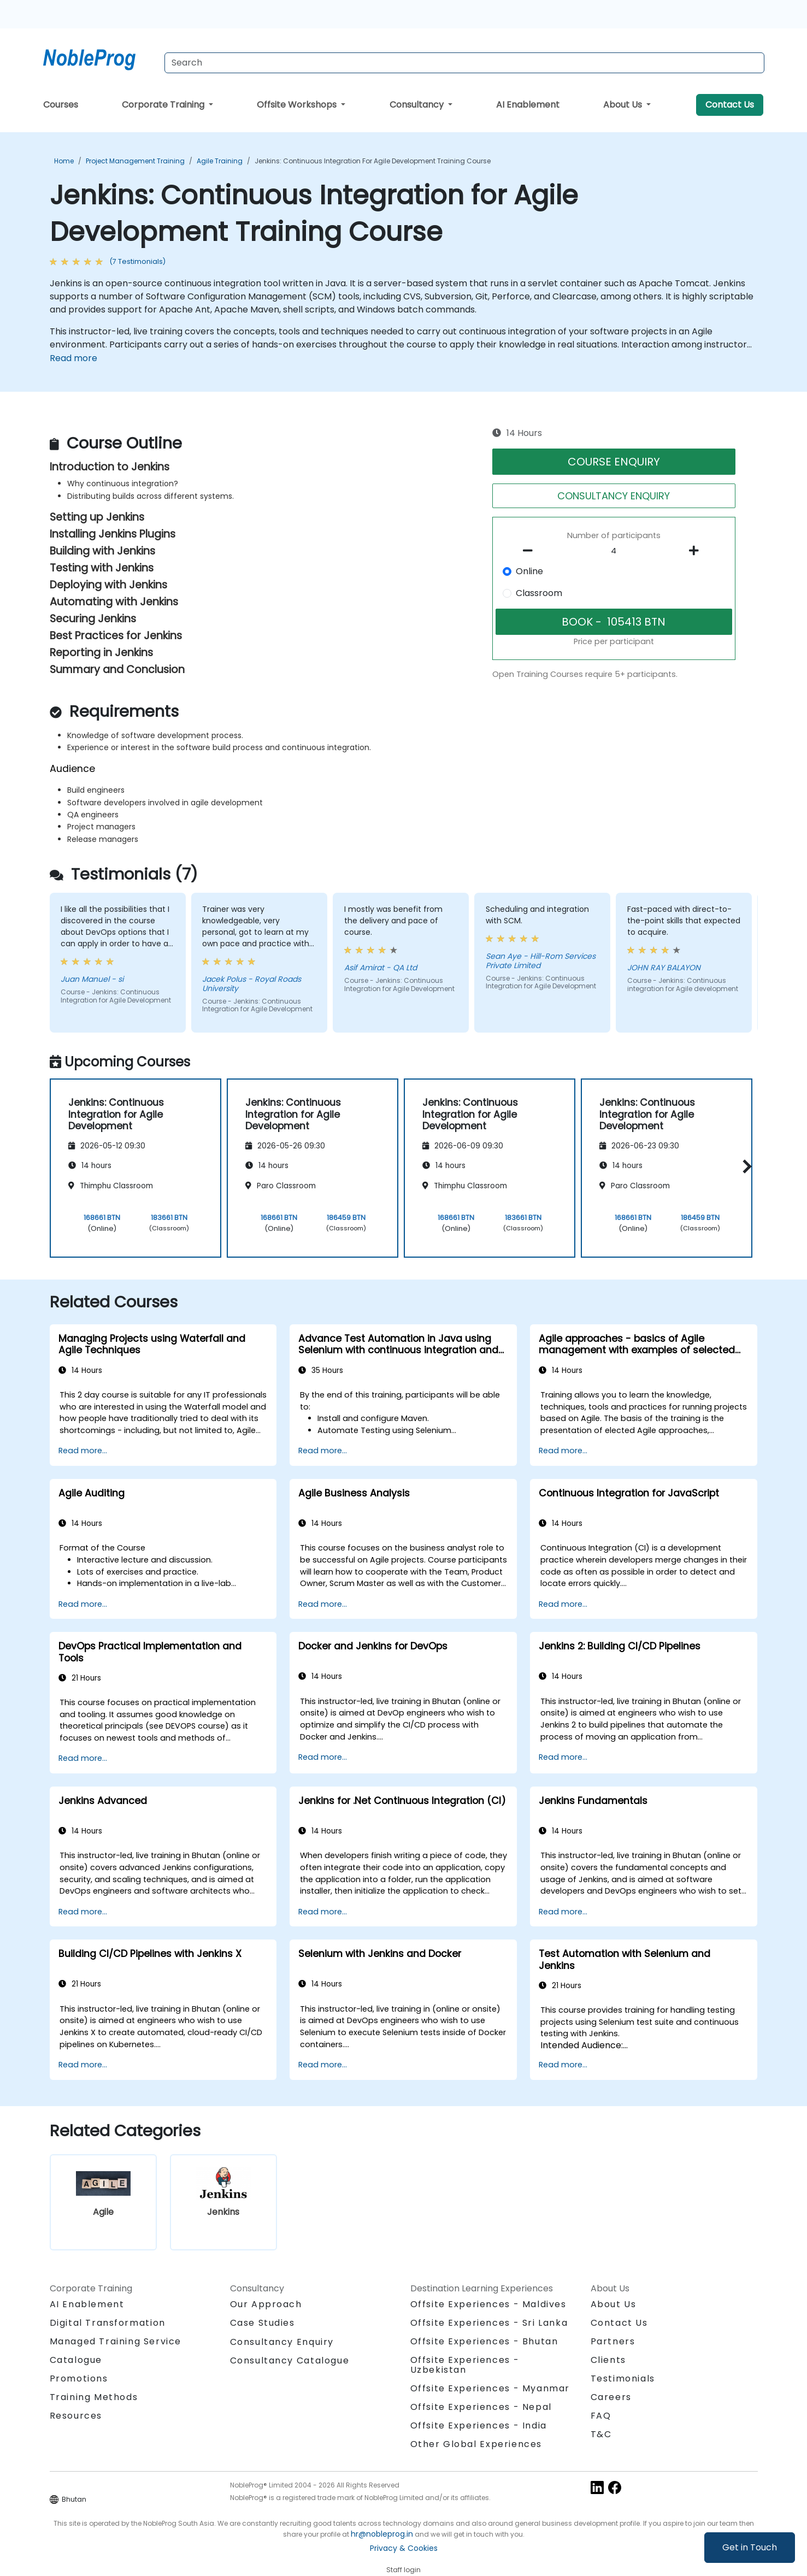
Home (64, 161)
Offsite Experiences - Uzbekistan (465, 2365)
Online (529, 571)
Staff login (403, 2569)
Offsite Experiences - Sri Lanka (489, 2322)
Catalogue (76, 2360)
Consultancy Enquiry (282, 2342)
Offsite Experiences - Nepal (481, 2407)
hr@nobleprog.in (382, 2533)
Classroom (539, 593)
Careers (611, 2397)
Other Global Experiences (476, 2444)
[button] (744, 1166)
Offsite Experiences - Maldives (488, 2304)
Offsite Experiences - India (478, 2425)
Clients (608, 2360)
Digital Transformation (108, 2322)
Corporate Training (164, 104)
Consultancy (418, 104)
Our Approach (266, 2304)
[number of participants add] (697, 550)
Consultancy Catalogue (290, 2360)
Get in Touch (749, 2547)
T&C (601, 2434)
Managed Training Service (115, 2341)
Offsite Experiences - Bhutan (484, 2341)
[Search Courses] (464, 62)
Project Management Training (135, 161)
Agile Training (220, 161)
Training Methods (94, 2397)
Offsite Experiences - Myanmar (490, 2388)
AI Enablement (527, 104)
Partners (613, 2341)
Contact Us (729, 104)
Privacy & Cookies (404, 2548)
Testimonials (623, 2378)
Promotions (79, 2378)
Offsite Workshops (298, 104)
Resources (76, 2415)
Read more (73, 358)
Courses (60, 104)
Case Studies (262, 2322)
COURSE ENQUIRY (614, 461)
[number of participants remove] (531, 550)
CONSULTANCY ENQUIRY (613, 496)
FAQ (601, 2415)
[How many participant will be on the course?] (614, 551)
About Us (623, 104)
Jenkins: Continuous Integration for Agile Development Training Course (373, 161)
